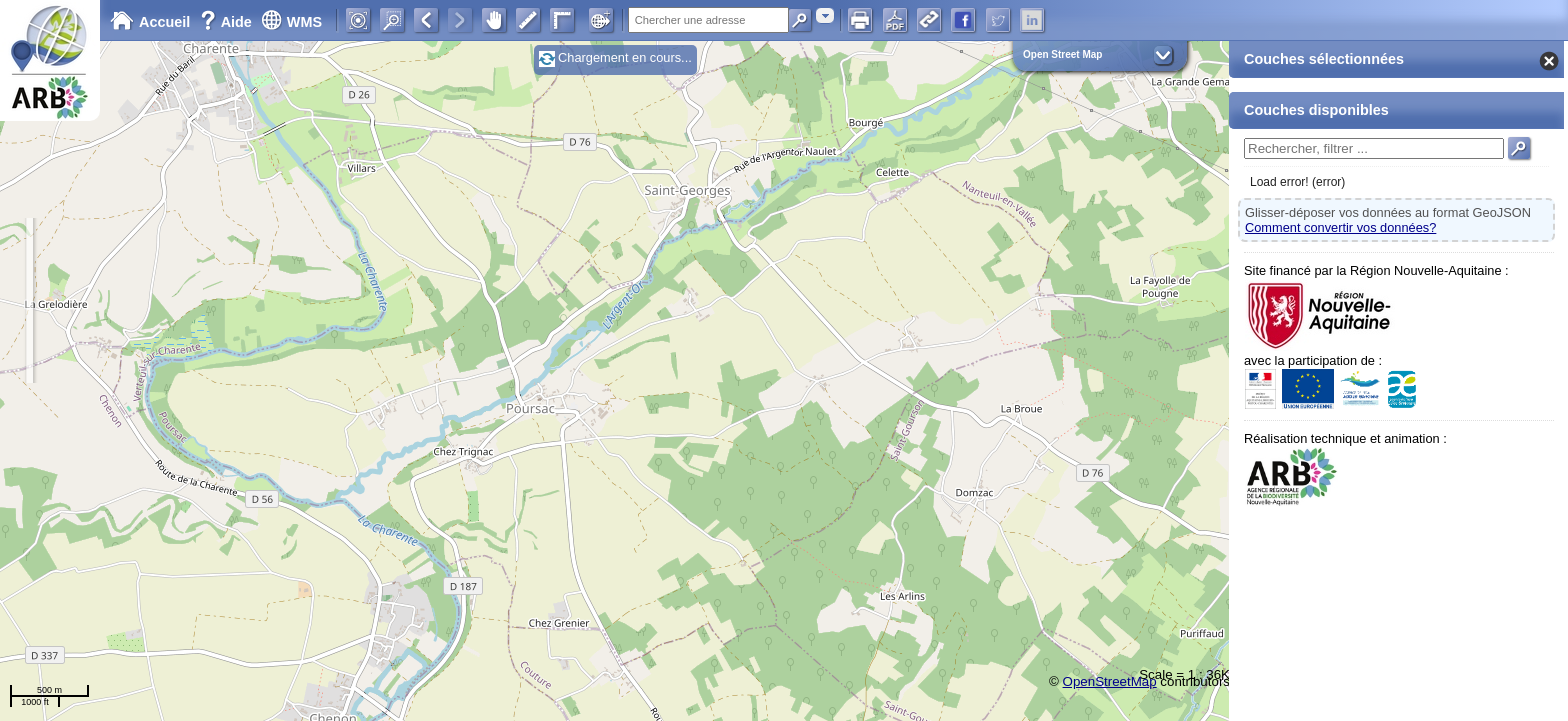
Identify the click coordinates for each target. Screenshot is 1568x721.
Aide (228, 22)
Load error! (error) (1297, 182)
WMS (291, 22)
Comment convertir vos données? (1340, 227)
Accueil (150, 22)
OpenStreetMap (1110, 681)
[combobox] (825, 15)
